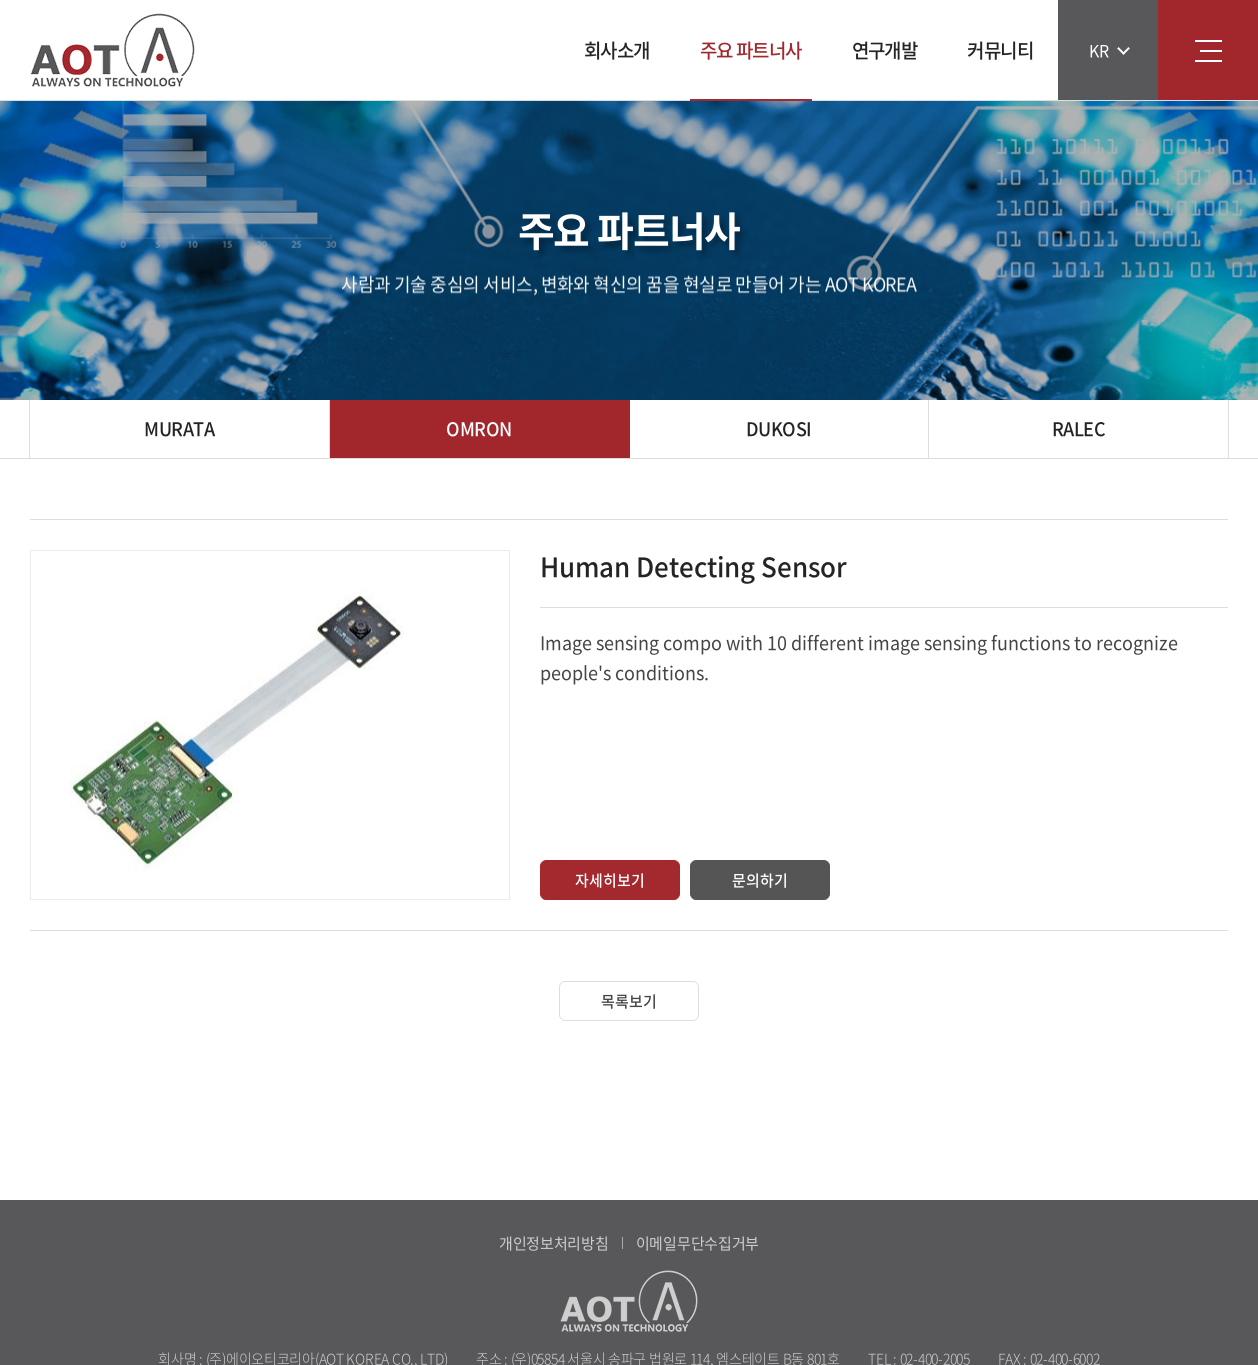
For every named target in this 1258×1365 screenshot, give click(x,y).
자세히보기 (610, 880)
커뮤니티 (1000, 50)
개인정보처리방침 (554, 1243)
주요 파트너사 (751, 50)
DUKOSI (779, 428)
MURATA (179, 428)
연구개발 (885, 50)
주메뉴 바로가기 (0, 0)
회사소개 (617, 50)
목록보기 (629, 1001)
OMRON (478, 428)
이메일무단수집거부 (697, 1243)
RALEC (1078, 428)
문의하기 (760, 880)
